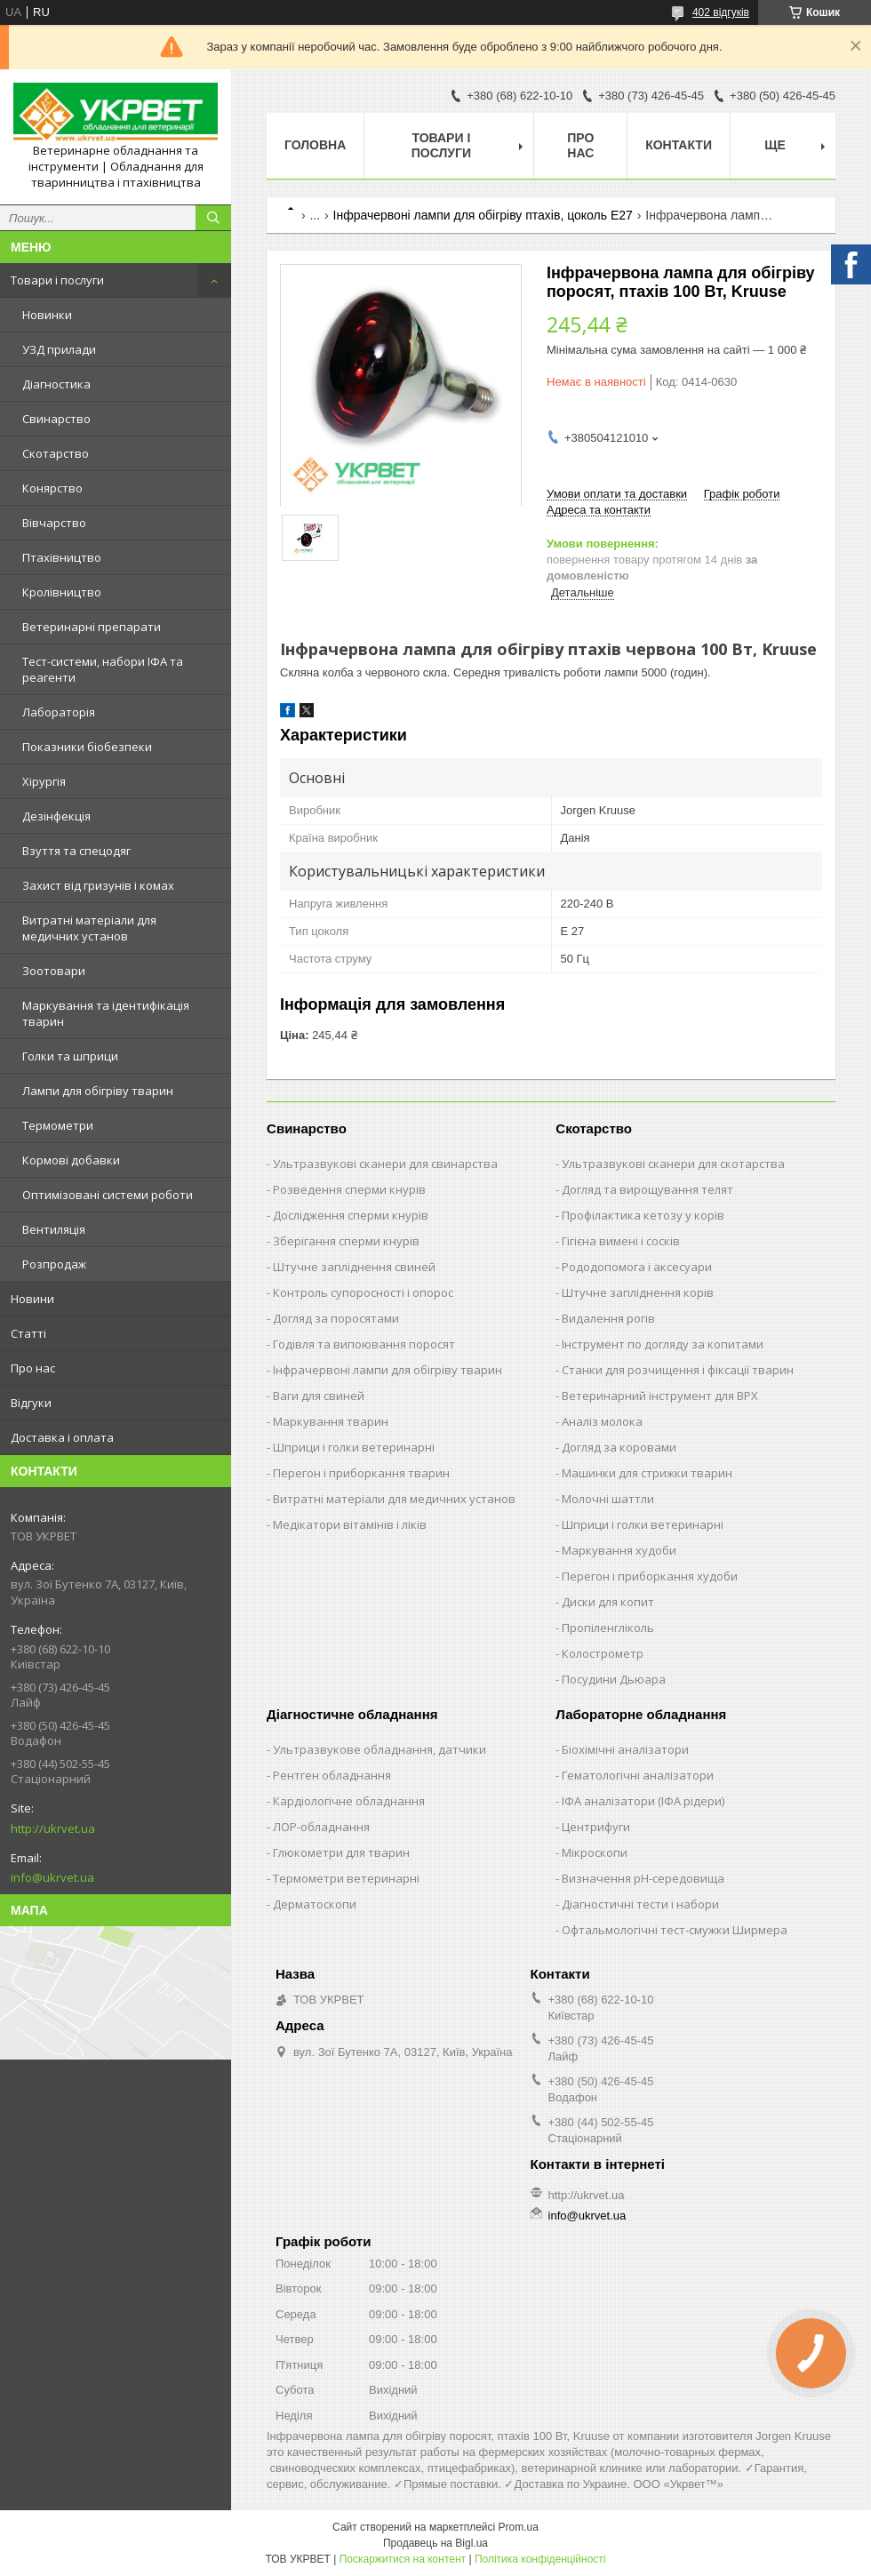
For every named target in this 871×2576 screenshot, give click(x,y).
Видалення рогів (608, 1318)
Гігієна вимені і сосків (621, 1241)
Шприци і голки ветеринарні (354, 1447)
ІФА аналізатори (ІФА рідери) (643, 1801)
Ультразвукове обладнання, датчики (379, 1749)
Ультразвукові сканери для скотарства (673, 1164)
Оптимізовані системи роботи (107, 1195)
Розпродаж (54, 1264)
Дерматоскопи (314, 1904)
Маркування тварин (330, 1421)
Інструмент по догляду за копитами (662, 1344)
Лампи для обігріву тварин (97, 1091)
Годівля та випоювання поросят (364, 1344)
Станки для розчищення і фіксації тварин (678, 1370)
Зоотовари (53, 971)
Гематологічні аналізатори (638, 1775)
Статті (28, 1333)
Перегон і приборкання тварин (361, 1473)
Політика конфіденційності (540, 2559)
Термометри (57, 1125)
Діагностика (56, 384)
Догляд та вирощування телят (647, 1189)
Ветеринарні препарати (91, 627)
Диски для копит (608, 1602)
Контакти (678, 145)
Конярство (52, 488)
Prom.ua (519, 2527)
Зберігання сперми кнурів (346, 1241)
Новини (32, 1299)
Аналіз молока (602, 1421)
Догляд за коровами (619, 1447)
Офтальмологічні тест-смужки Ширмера (674, 1930)
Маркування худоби (619, 1550)
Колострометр (602, 1653)
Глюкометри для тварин (341, 1852)
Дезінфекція (56, 816)
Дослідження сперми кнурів (350, 1215)
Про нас (33, 1368)
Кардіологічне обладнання (349, 1801)
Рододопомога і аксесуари (637, 1267)
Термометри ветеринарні (346, 1878)
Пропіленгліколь (608, 1628)
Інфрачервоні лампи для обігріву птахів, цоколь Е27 (483, 215)
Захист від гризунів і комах (98, 885)
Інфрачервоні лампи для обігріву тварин (387, 1370)
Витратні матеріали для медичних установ (89, 928)
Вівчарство (54, 523)
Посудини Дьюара (614, 1679)
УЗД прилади (59, 349)
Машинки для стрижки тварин (647, 1473)
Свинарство (56, 419)
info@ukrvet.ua (52, 1877)
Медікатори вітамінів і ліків (350, 1524)
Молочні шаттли (608, 1499)
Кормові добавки (71, 1160)
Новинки (47, 315)
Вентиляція (53, 1229)
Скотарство (55, 453)
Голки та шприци (70, 1056)
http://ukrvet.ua (53, 1828)
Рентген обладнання (332, 1775)
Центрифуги (596, 1827)
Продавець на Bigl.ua (435, 2543)
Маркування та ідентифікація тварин (105, 1013)
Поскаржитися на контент (403, 2559)
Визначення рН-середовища (643, 1878)
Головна (315, 145)
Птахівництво (61, 557)
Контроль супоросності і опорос (363, 1292)
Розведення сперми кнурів (349, 1189)
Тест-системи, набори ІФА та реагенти (102, 669)
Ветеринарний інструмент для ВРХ (660, 1396)
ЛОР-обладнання (321, 1827)
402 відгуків (720, 12)
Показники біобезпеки (87, 747)
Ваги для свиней (318, 1396)
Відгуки (31, 1403)
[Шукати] (213, 217)
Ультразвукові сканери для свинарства (385, 1164)
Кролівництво (61, 592)
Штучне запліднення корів (638, 1292)
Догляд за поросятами (336, 1318)
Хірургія (44, 781)
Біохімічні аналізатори (625, 1749)
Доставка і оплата (62, 1437)
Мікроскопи (594, 1852)
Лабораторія (58, 712)
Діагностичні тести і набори (640, 1904)
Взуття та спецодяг (76, 851)
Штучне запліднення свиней (354, 1267)
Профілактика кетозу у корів (643, 1215)
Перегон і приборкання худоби (650, 1576)
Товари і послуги (57, 280)
